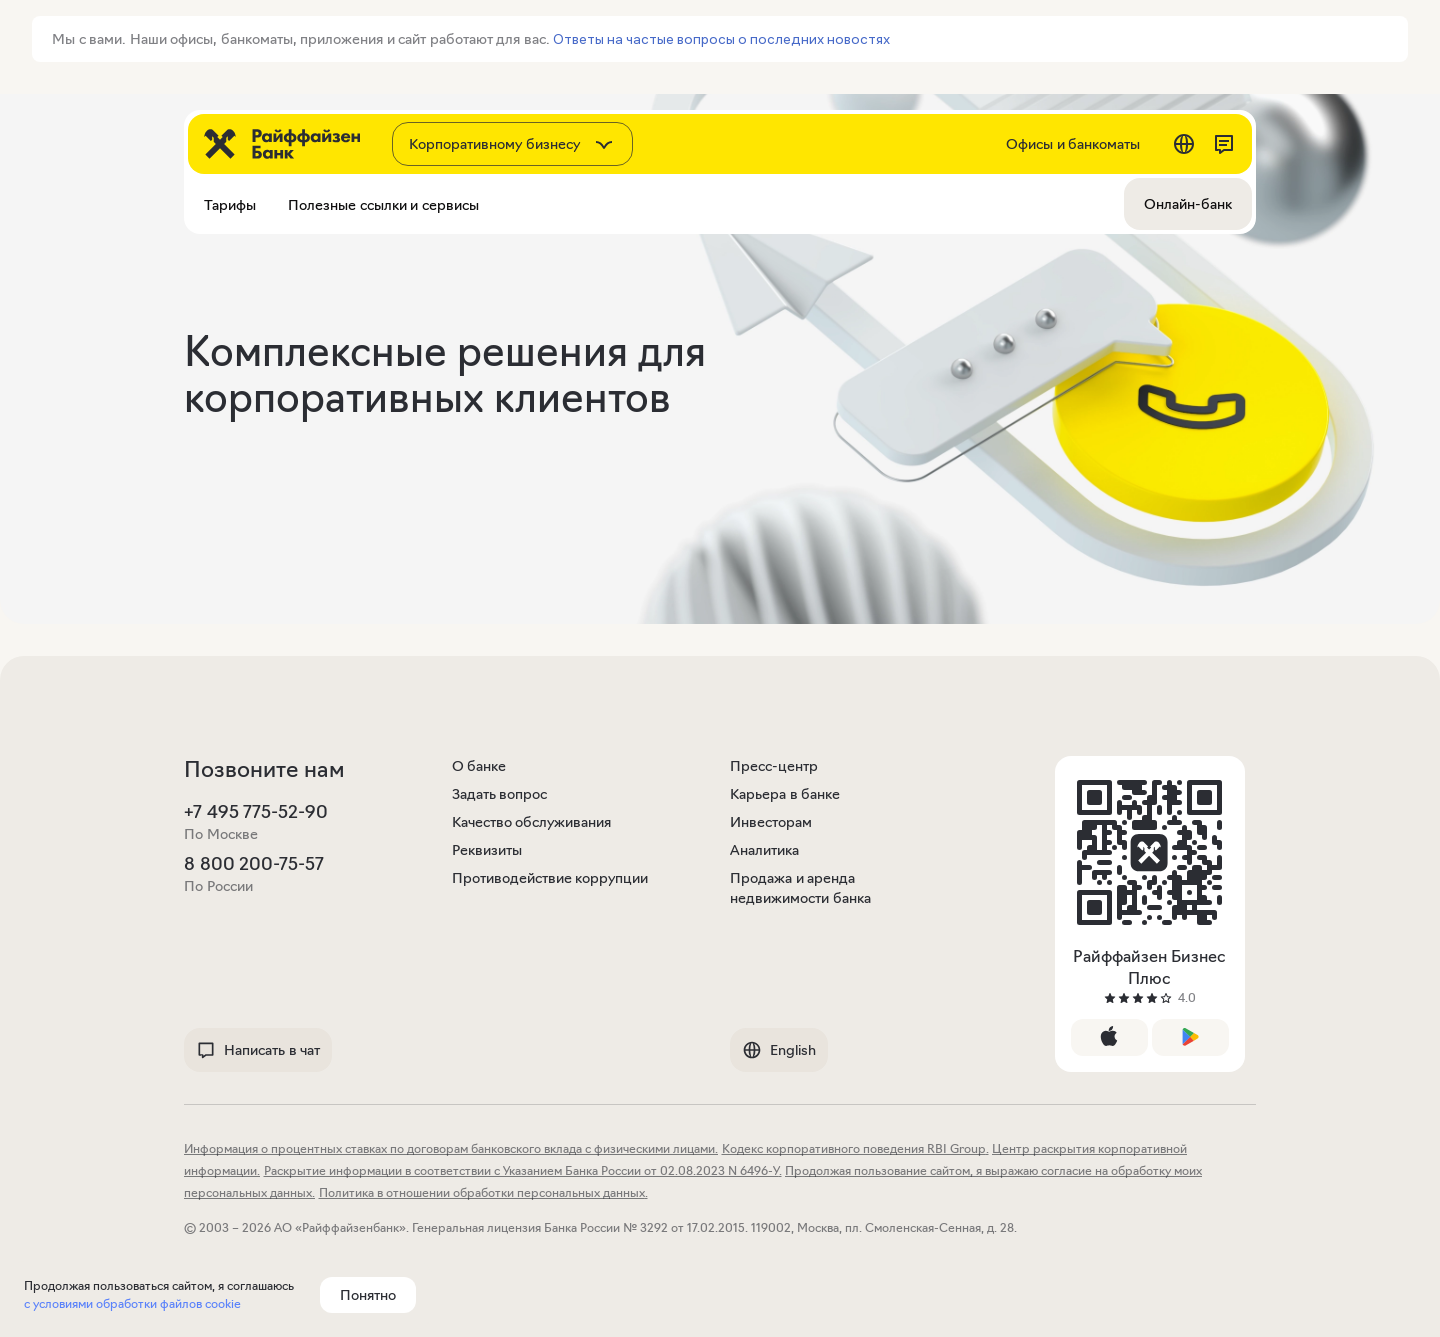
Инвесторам (771, 822)
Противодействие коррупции (550, 878)
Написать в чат (258, 1050)
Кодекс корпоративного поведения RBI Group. (855, 1148)
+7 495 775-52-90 (256, 812)
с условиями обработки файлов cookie (132, 1303)
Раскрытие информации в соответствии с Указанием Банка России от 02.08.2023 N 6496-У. (523, 1170)
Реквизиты (487, 850)
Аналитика (764, 850)
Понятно (368, 1295)
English (779, 1050)
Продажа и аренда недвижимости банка (800, 888)
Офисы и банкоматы (1073, 144)
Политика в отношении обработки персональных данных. (483, 1192)
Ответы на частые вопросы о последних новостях (721, 39)
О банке (479, 766)
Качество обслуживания (532, 822)
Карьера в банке (785, 794)
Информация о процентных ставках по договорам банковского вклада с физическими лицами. (451, 1148)
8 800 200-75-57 (254, 864)
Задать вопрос (500, 794)
